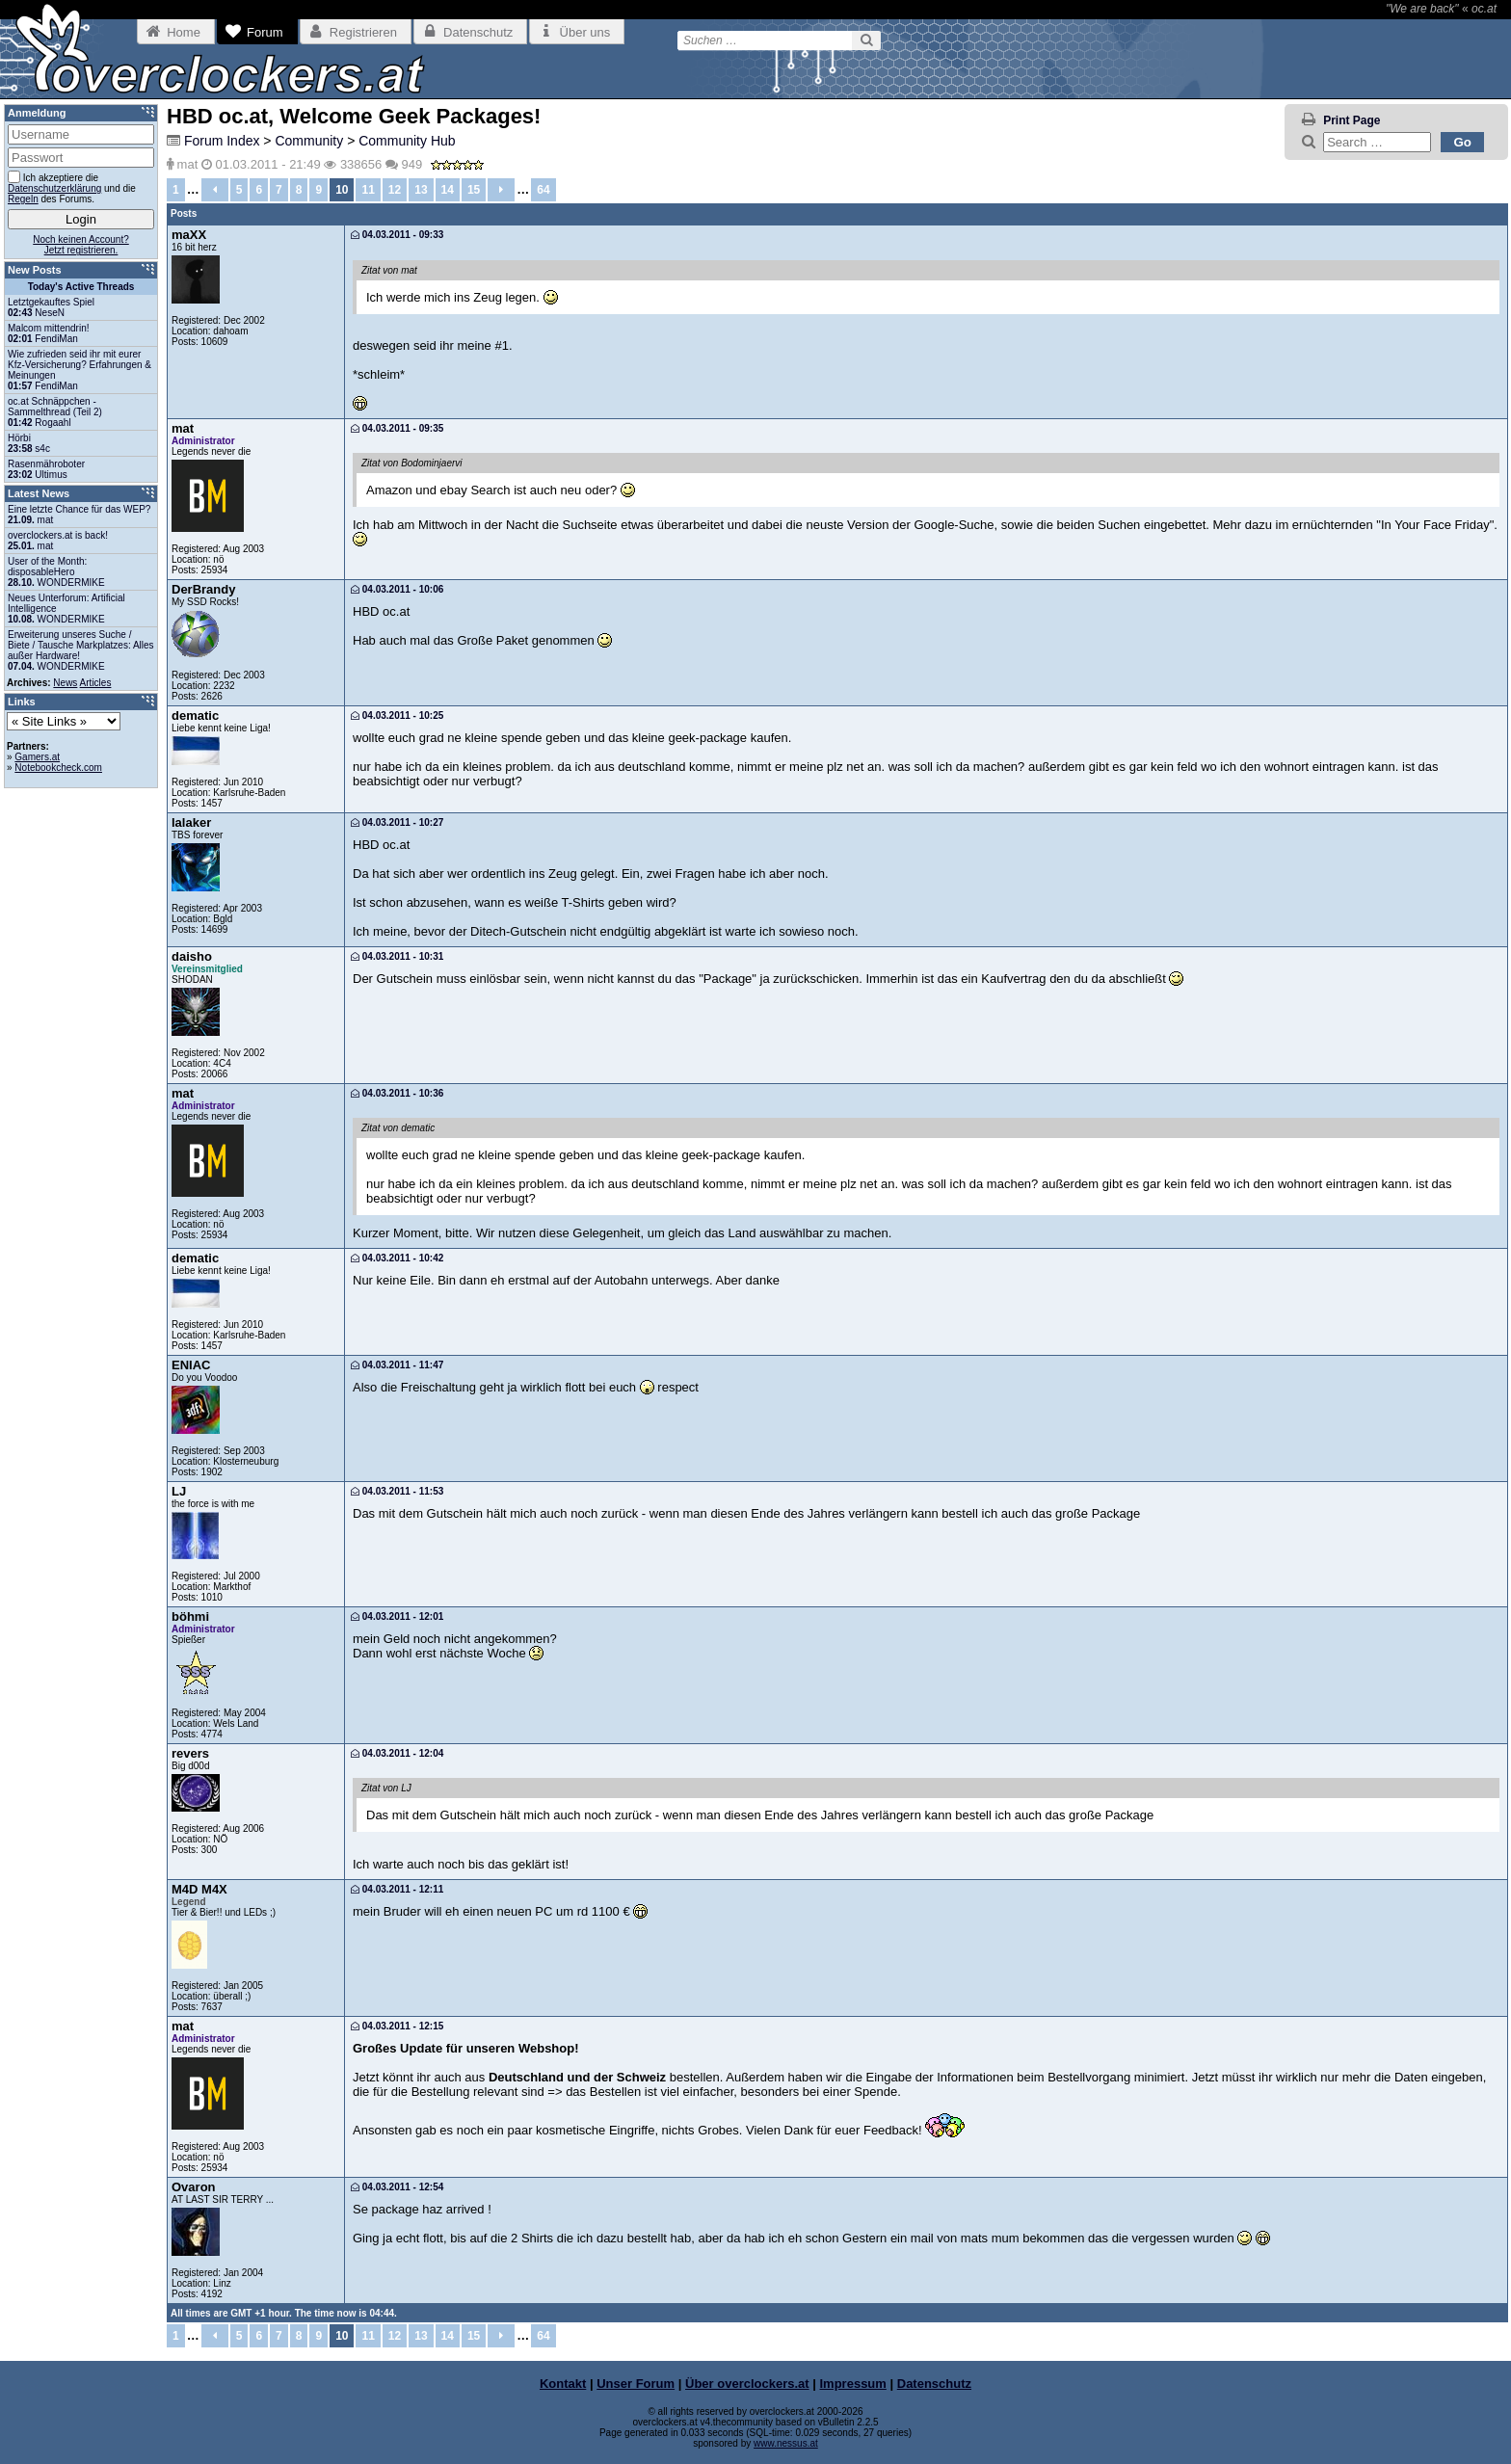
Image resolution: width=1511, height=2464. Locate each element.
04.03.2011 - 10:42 (397, 1258)
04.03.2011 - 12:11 (397, 1889)
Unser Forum (635, 2383)
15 (473, 190)
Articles (96, 682)
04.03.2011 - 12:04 (397, 1753)
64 (543, 190)
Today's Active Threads (81, 286)
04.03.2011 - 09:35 (397, 428)
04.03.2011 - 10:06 (397, 589)
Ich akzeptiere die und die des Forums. (72, 187)
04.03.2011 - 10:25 (397, 715)
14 (447, 190)
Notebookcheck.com (58, 767)
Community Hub (406, 140)
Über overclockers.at (747, 2383)
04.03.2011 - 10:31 (397, 956)
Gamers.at (37, 757)
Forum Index (222, 140)
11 (367, 190)
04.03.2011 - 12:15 (397, 2026)
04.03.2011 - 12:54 (397, 2187)
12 (394, 190)
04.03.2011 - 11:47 (397, 1365)
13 (420, 190)
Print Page (1351, 120)
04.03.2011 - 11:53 (397, 1491)
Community (309, 140)
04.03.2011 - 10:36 (397, 1093)
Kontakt (563, 2383)
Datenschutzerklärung (54, 188)
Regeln (23, 199)
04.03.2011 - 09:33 (397, 234)
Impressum (853, 2383)
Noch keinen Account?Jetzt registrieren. (81, 244)
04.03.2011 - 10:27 (397, 822)
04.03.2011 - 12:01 (397, 1616)
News (65, 682)
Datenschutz (934, 2383)
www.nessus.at (786, 2443)
